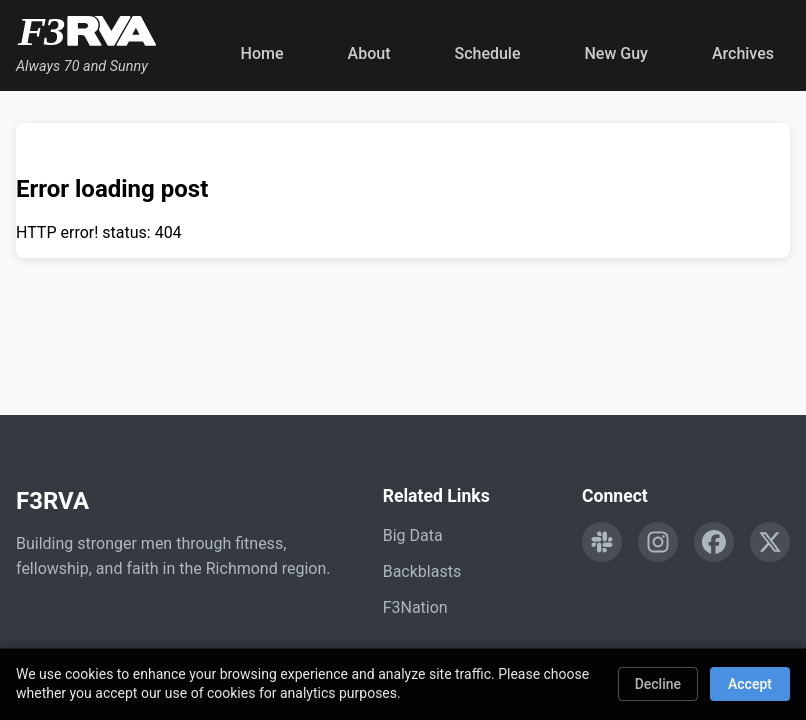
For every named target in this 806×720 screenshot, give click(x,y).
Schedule (487, 53)
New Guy (616, 53)
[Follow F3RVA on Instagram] (658, 542)
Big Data (413, 535)
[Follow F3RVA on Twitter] (770, 542)
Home (262, 53)
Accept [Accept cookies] (750, 684)
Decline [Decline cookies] (658, 684)
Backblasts (422, 571)
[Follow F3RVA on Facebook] (714, 542)
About (369, 53)
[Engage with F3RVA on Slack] (602, 542)
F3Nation (415, 607)
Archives (743, 53)
